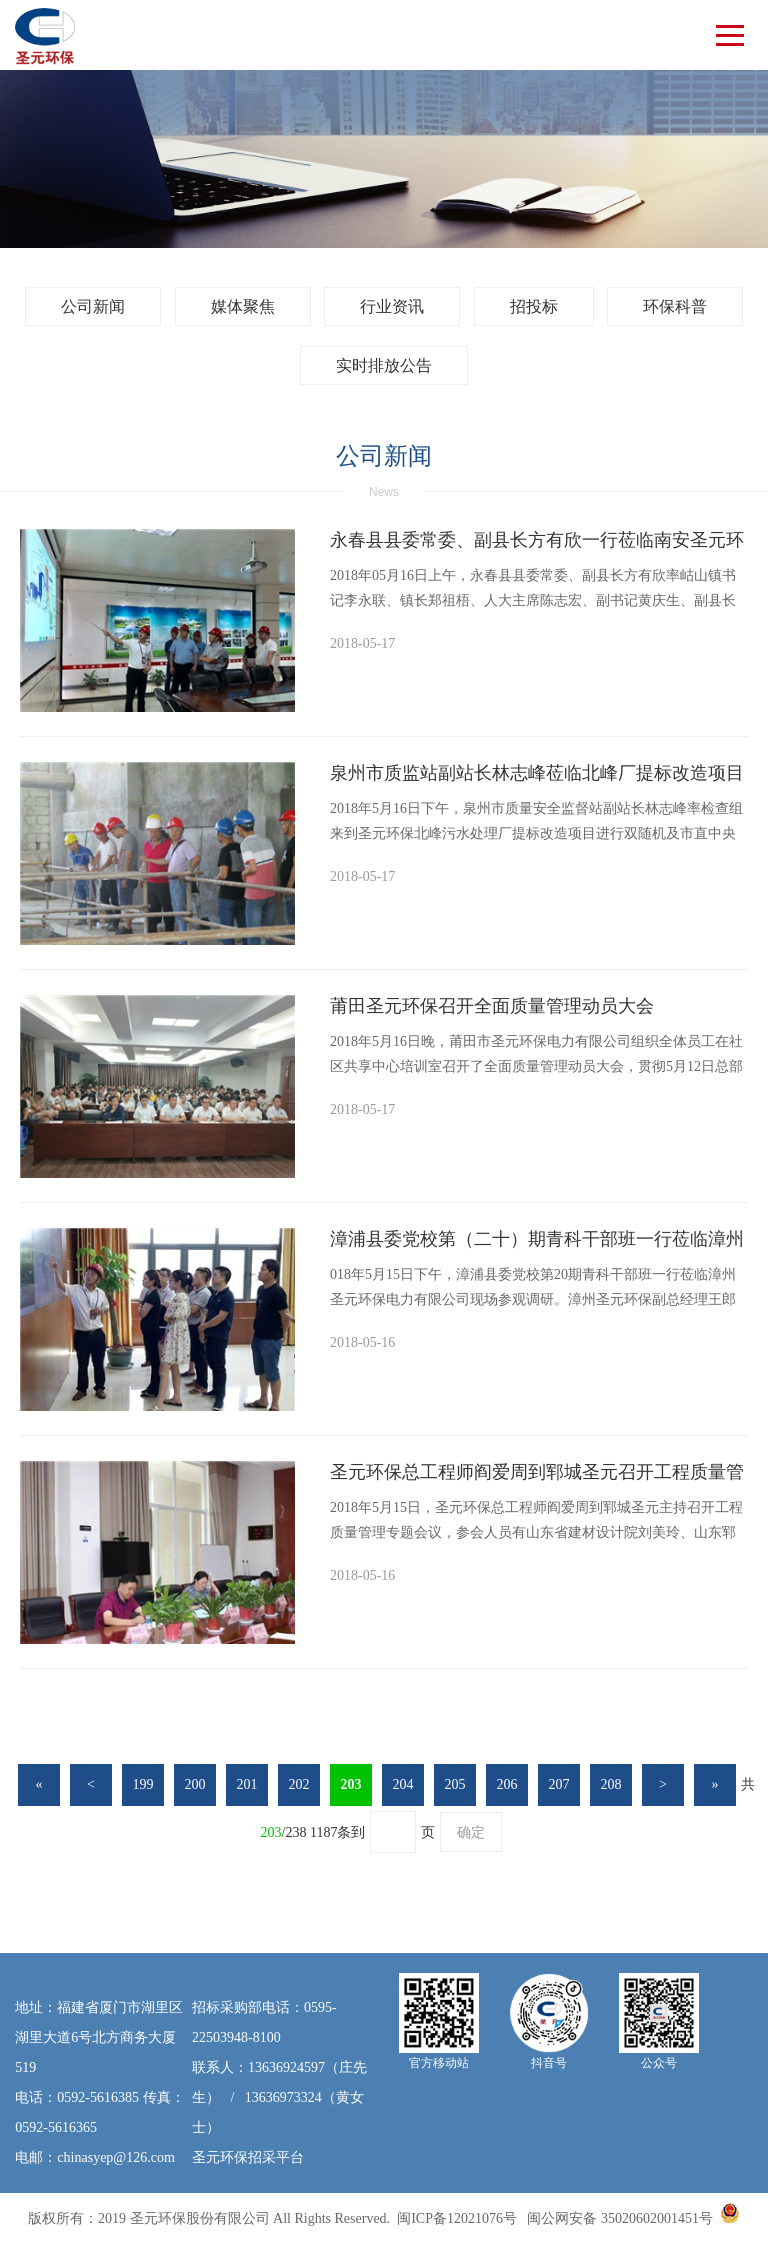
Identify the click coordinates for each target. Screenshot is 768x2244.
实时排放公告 (384, 365)
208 (611, 1784)
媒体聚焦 (243, 306)
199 (143, 1784)
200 (195, 1784)
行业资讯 (392, 306)
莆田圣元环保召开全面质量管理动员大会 (492, 1006)
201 (247, 1784)
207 (559, 1784)
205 (455, 1784)
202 (299, 1784)
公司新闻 (93, 306)
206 (507, 1784)
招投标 (534, 306)
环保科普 (675, 306)
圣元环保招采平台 (248, 2157)
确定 (471, 1832)
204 (403, 1784)
